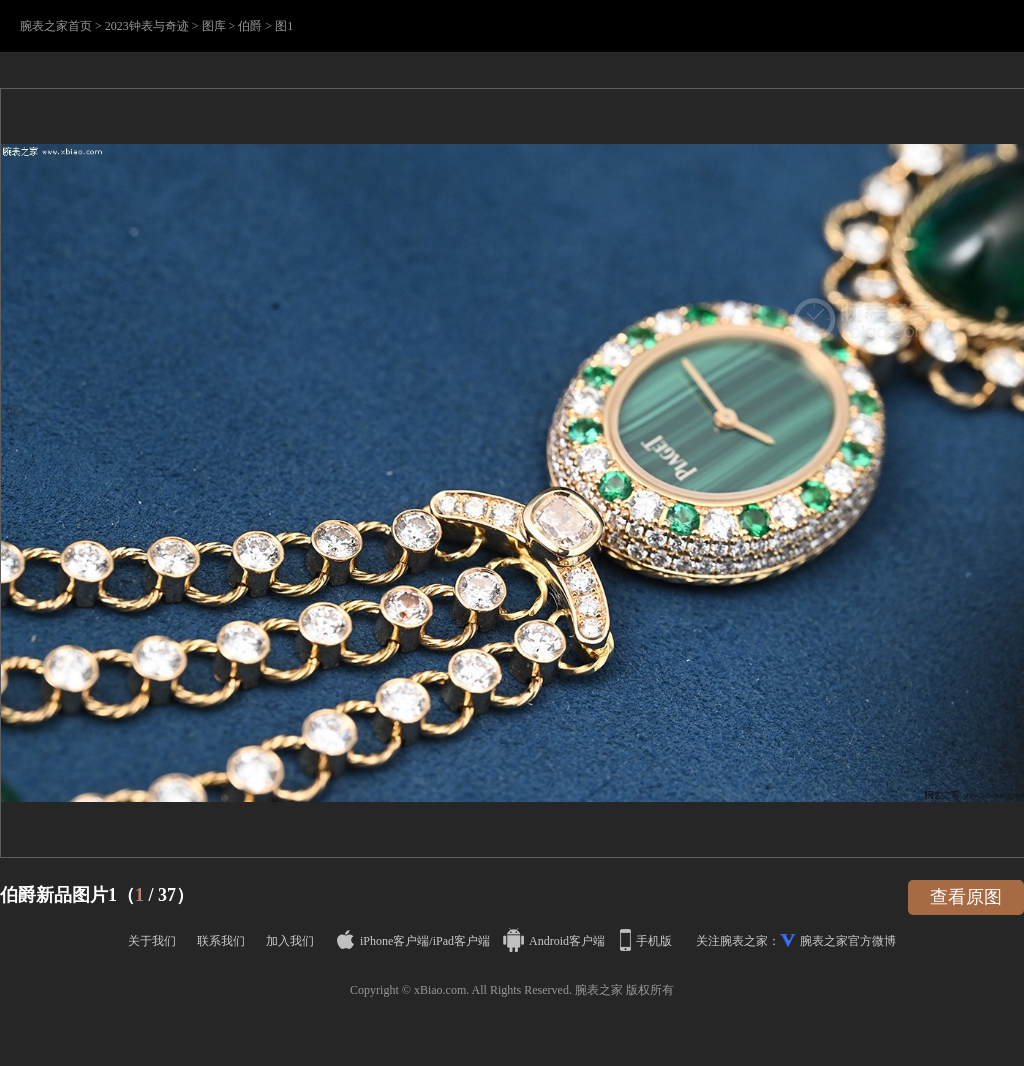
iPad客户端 (461, 941)
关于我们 (152, 941)
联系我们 (221, 941)
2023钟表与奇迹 (147, 26)
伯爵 (250, 26)
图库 (214, 26)
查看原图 (966, 897)
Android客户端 (555, 941)
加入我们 (290, 941)
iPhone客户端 (383, 941)
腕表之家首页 (56, 26)
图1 (284, 26)
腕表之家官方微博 (848, 941)
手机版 (647, 941)
